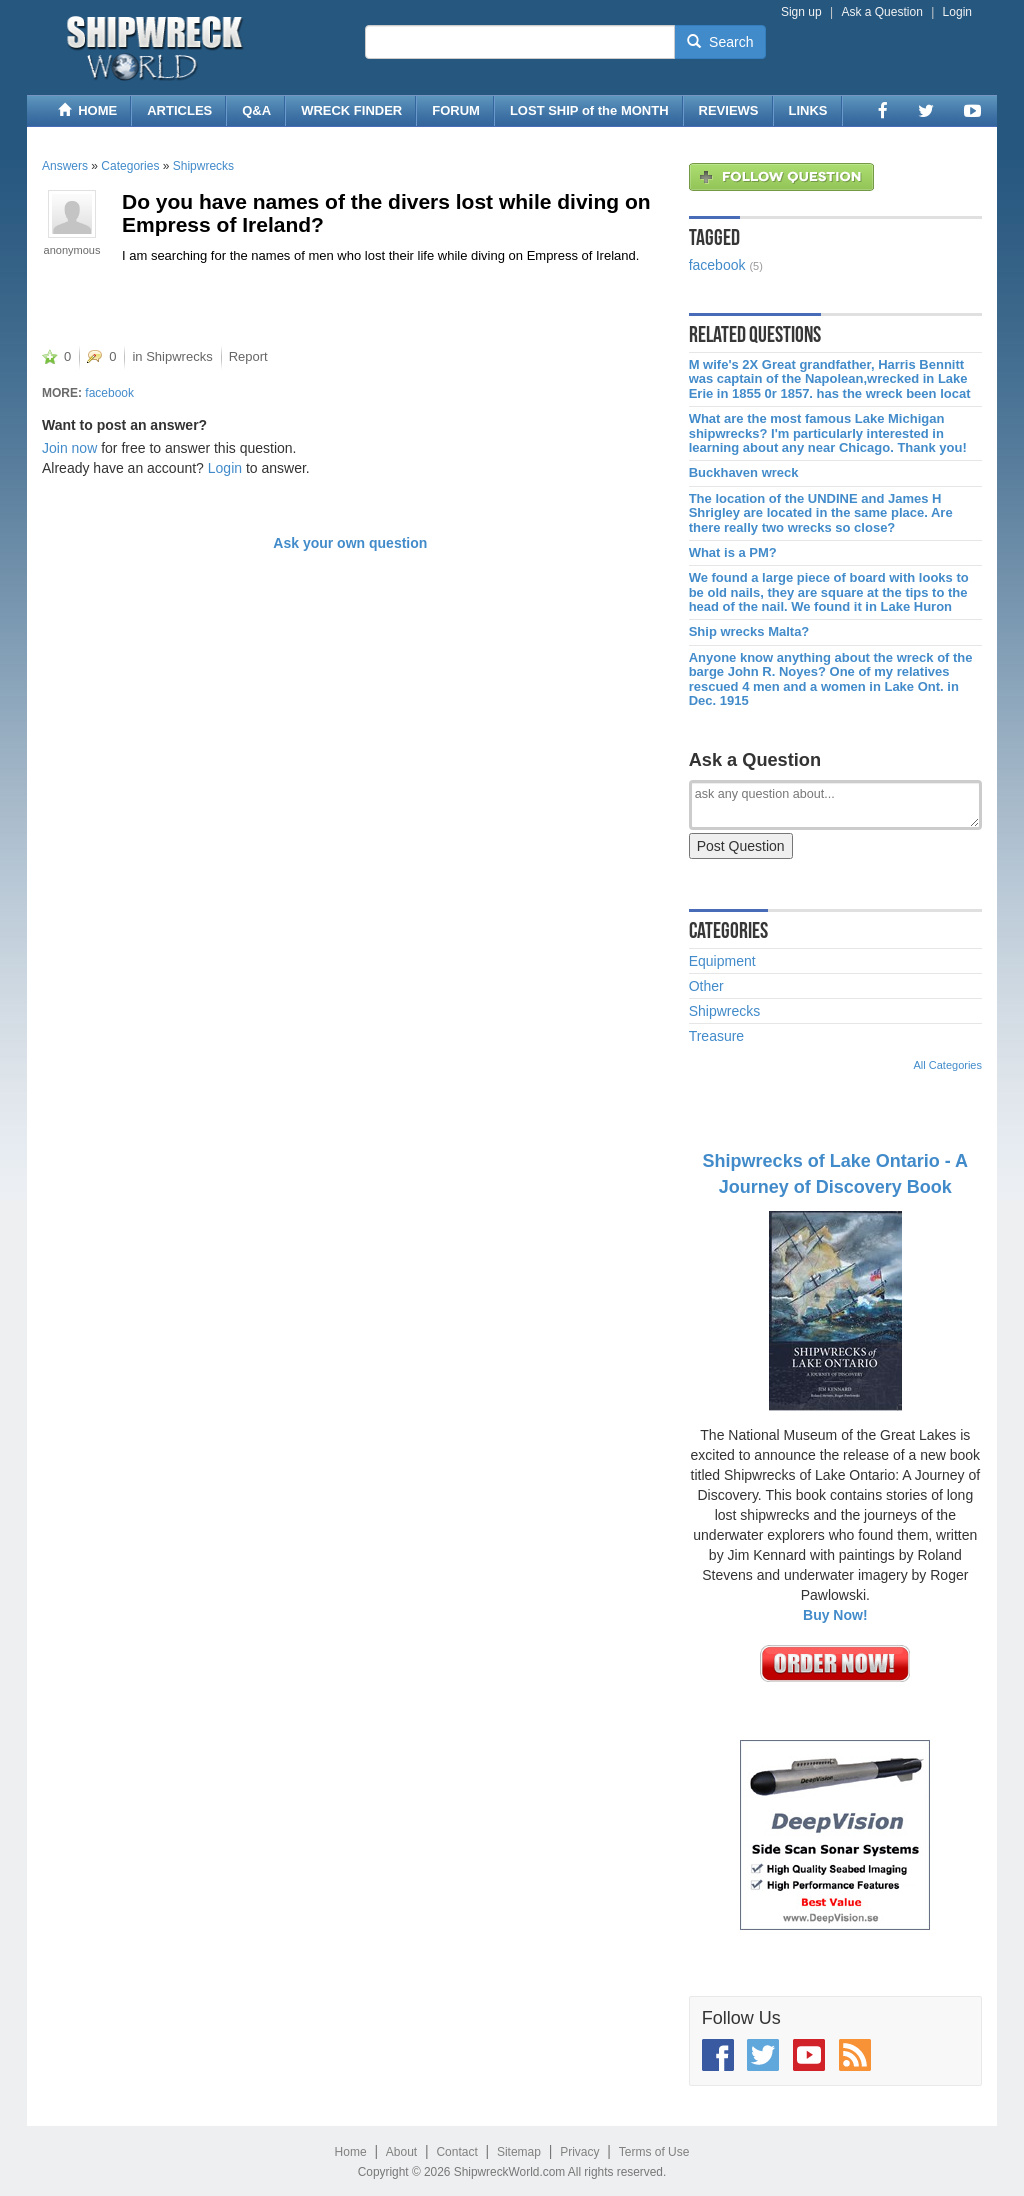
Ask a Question (881, 12)
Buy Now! (835, 1615)
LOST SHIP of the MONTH (589, 110)
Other (706, 986)
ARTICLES (179, 110)
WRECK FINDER (351, 110)
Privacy (579, 2152)
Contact (456, 2152)
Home (351, 2152)
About (401, 2152)
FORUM (456, 110)
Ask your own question (350, 543)
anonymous (72, 250)
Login (957, 12)
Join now (69, 448)
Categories (130, 166)
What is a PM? (733, 553)
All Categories (948, 1065)
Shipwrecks (203, 166)
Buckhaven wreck (744, 473)
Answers (65, 166)
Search (720, 42)
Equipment (722, 961)
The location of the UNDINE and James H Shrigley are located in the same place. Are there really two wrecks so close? (821, 513)
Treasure (717, 1036)
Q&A (256, 110)
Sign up (801, 12)
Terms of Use (654, 2152)
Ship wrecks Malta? (749, 632)
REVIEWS (729, 110)
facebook (109, 393)
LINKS (808, 110)
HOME (87, 110)
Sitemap (519, 2152)
